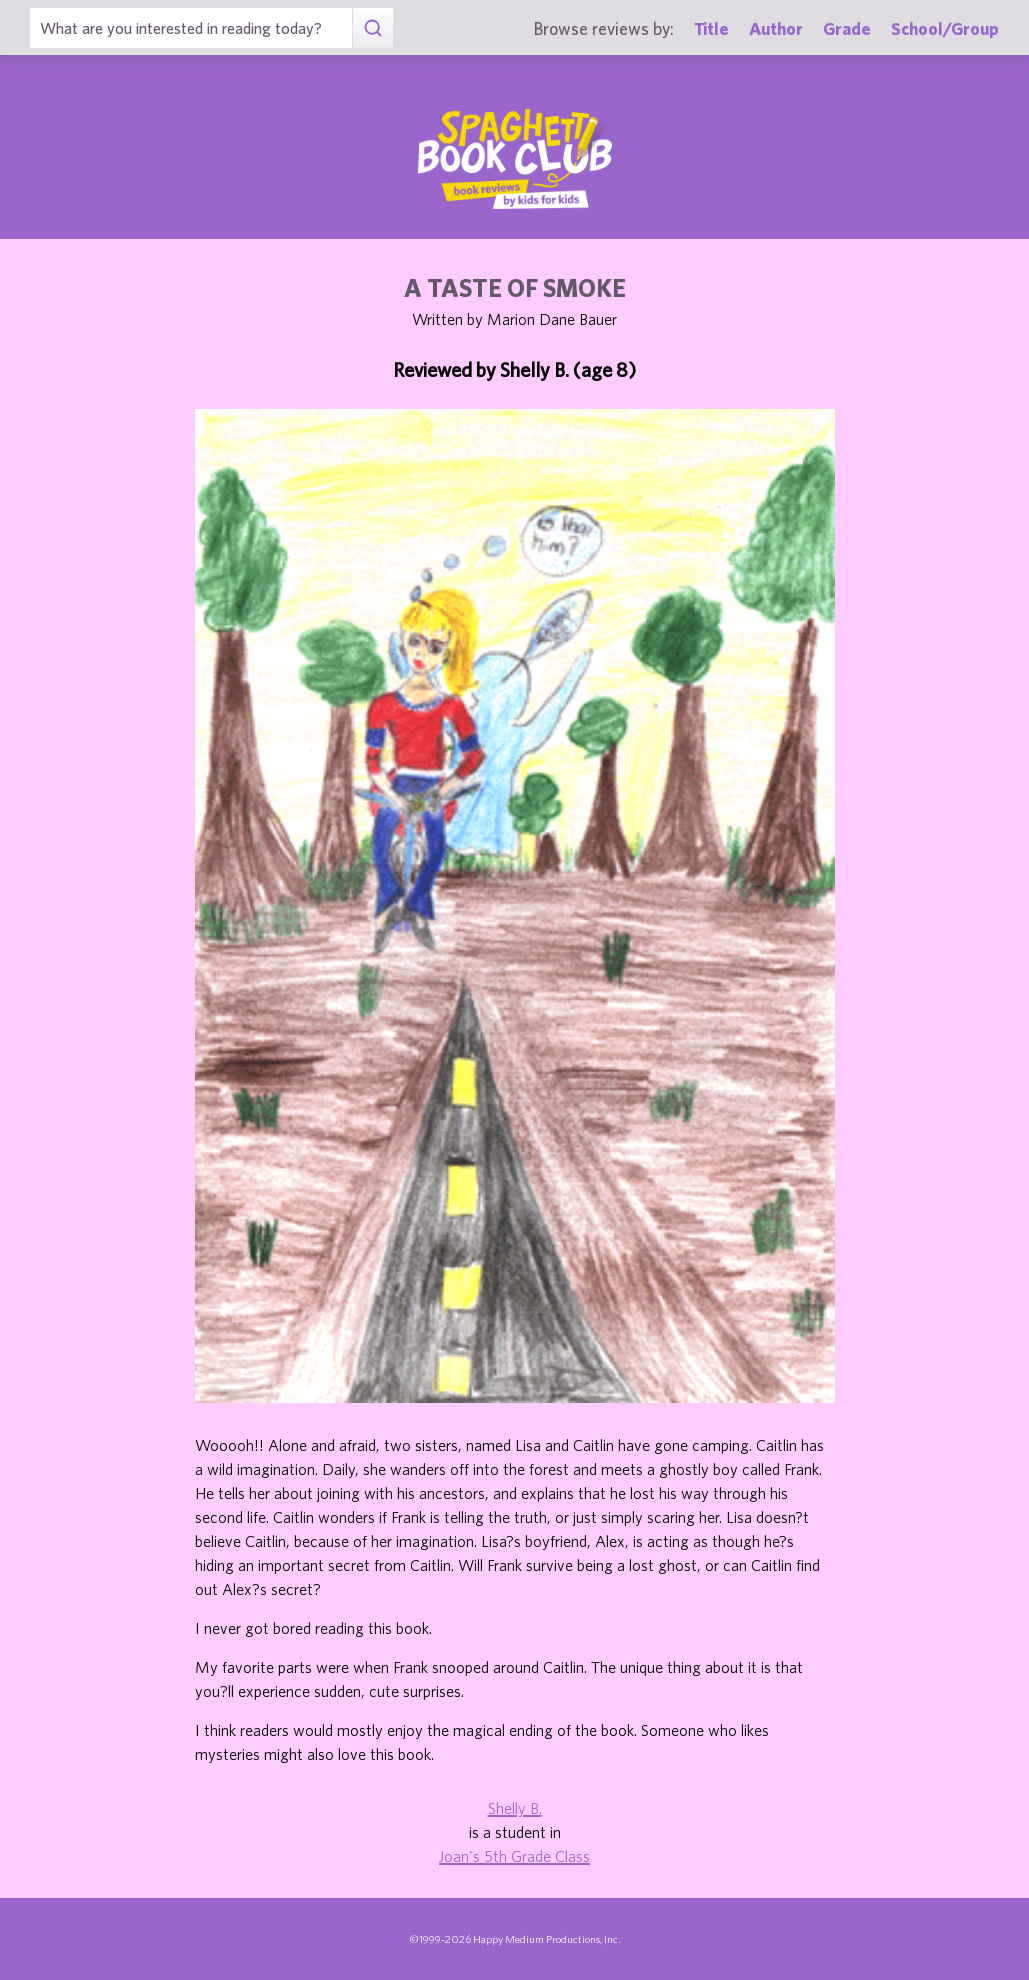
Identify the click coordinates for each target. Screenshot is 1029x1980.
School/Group (945, 28)
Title (711, 28)
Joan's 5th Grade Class (514, 1856)
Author (776, 28)
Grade (847, 28)
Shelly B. (515, 1808)
